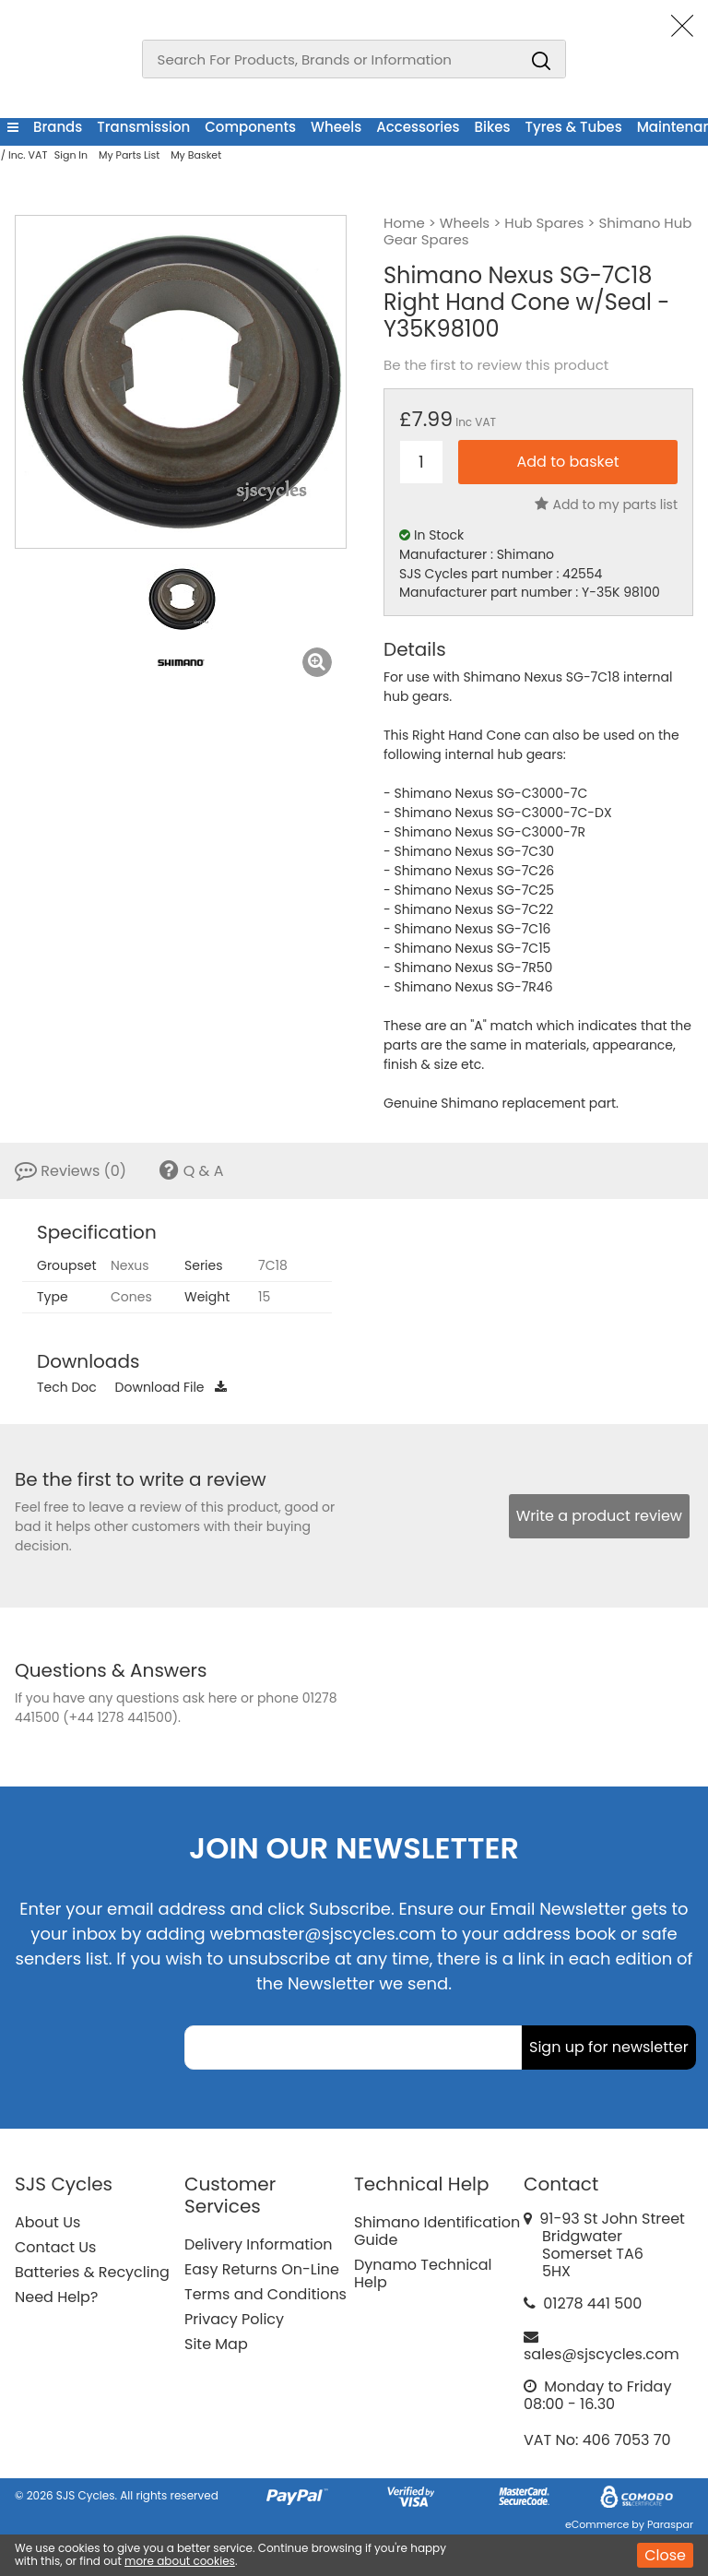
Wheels (336, 127)
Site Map (216, 2344)
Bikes (493, 127)
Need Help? (56, 2297)
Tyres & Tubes (573, 127)
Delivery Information (258, 2244)
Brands (57, 127)
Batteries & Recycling (92, 2272)
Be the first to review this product (496, 365)
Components (250, 127)
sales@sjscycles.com (601, 2354)
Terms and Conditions (265, 2294)
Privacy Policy (234, 2319)
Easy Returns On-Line (261, 2269)
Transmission (143, 127)
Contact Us (55, 2247)
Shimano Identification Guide (437, 2231)
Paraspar (670, 2524)
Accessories (417, 127)
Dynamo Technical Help (423, 2273)
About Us (47, 2222)
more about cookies (179, 2561)
